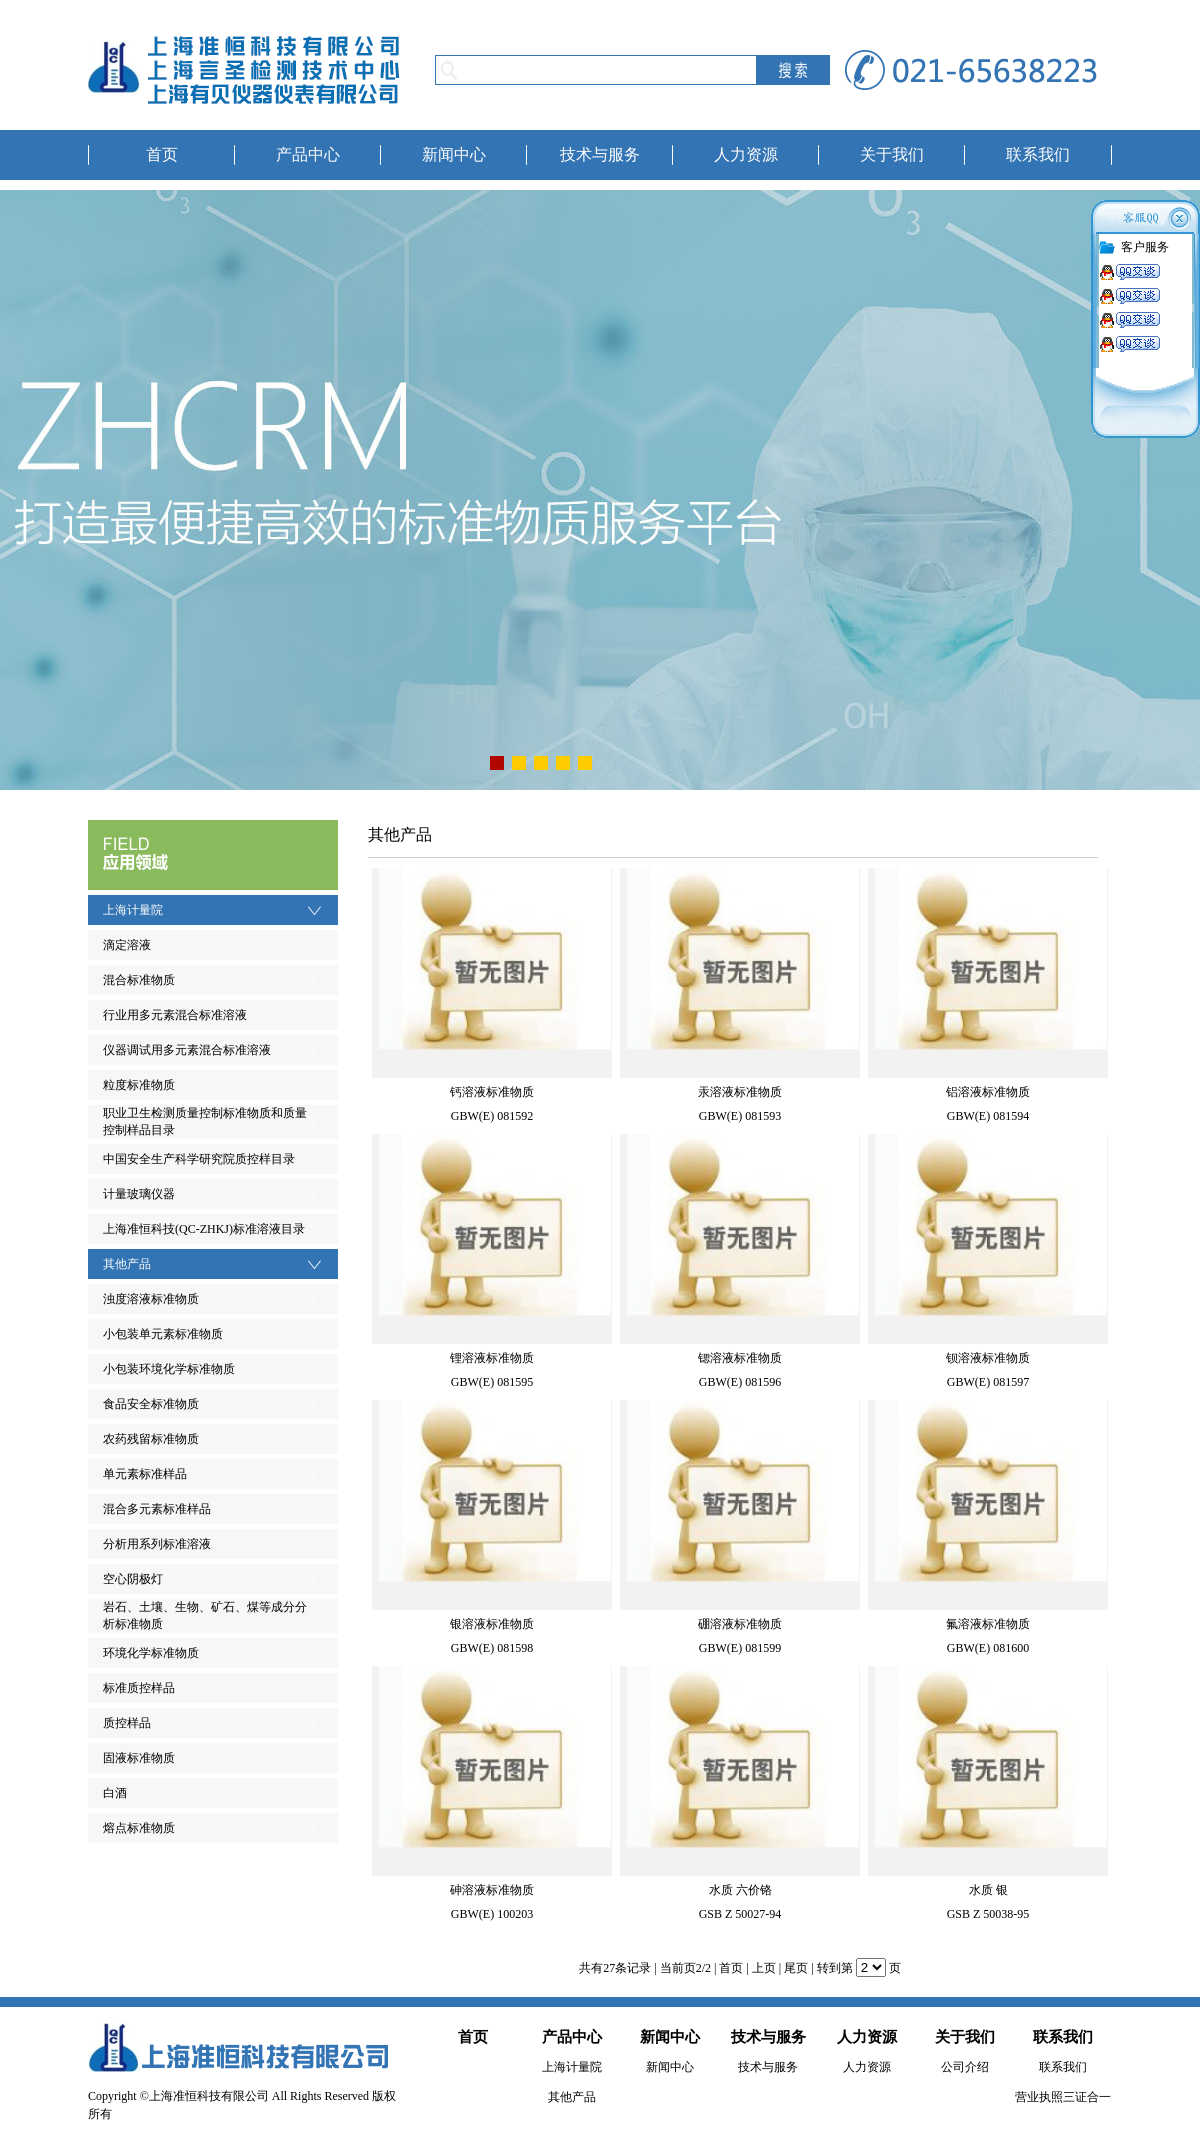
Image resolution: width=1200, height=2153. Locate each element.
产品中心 (308, 154)
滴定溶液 (127, 945)
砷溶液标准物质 (492, 1890)
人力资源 (746, 154)
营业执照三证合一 (1063, 2097)
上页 (764, 1968)
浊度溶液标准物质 (151, 1299)
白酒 (115, 1793)
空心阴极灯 (133, 1579)
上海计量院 (133, 910)
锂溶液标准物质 (492, 1358)
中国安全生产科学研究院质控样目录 (199, 1159)
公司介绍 (965, 2067)
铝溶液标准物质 (988, 1092)
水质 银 (988, 1890)
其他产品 (127, 1264)
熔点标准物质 (139, 1828)
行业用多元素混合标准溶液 (175, 1015)
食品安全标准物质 (151, 1404)
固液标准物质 (139, 1758)
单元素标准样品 (145, 1474)
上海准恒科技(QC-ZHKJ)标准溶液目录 (204, 1229)
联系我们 (1038, 154)
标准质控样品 (139, 1688)
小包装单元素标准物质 (163, 1334)
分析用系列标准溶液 (157, 1544)
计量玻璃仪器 (139, 1194)
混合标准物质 (139, 980)
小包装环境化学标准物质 (169, 1369)
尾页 (796, 1968)
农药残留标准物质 (151, 1439)
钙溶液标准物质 (492, 1092)
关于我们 (892, 154)
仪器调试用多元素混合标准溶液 (187, 1050)
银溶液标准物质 (492, 1624)
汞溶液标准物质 (740, 1092)
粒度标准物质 (139, 1085)
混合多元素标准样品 (157, 1509)
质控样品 (127, 1723)
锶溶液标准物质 (740, 1358)
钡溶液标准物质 (988, 1358)
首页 (162, 154)
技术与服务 (600, 154)
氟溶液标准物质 (988, 1624)
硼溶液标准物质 (740, 1624)
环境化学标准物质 (151, 1653)
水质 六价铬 (740, 1890)
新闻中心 (454, 154)
